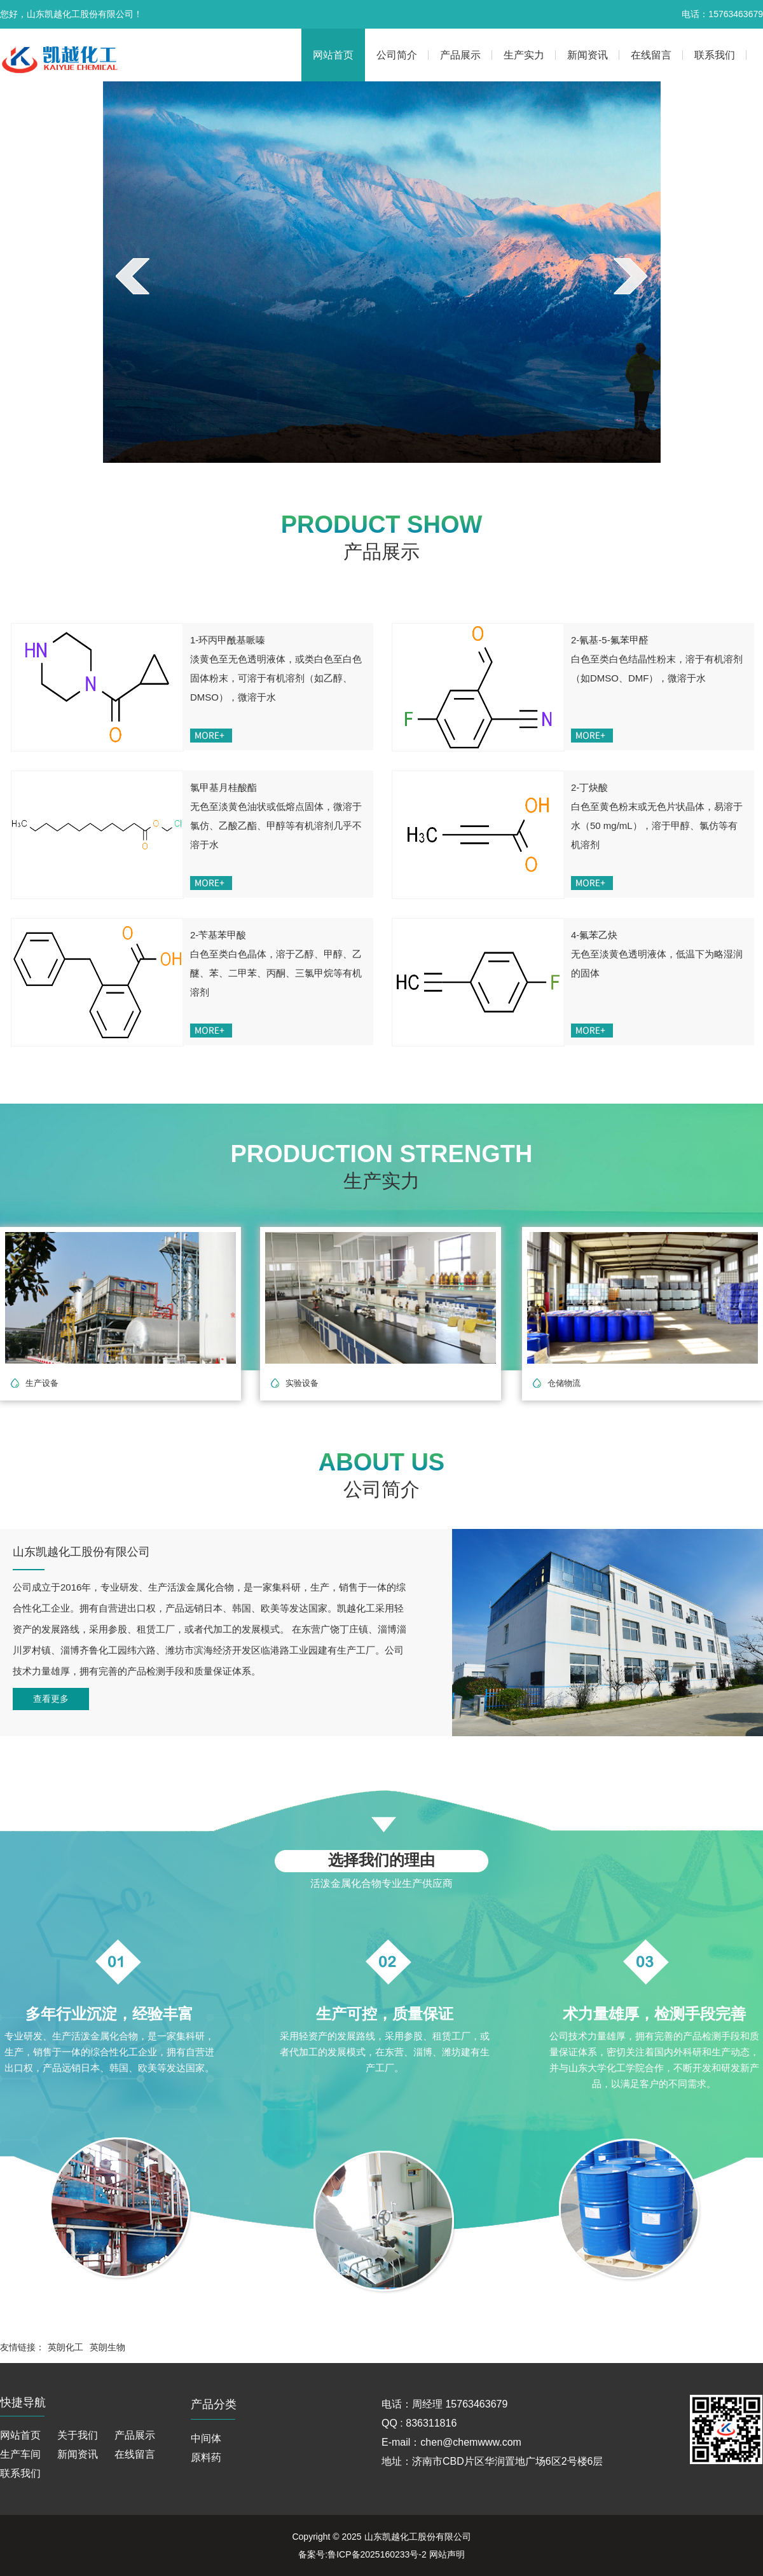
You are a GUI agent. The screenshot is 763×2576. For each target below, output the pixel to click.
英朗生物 (107, 2347)
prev (132, 276)
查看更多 (51, 1699)
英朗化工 (65, 2347)
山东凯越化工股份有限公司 (417, 2536)
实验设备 (302, 1383)
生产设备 (41, 1383)
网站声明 (447, 2554)
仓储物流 (564, 1383)
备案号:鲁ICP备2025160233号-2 (362, 2554)
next (630, 276)
